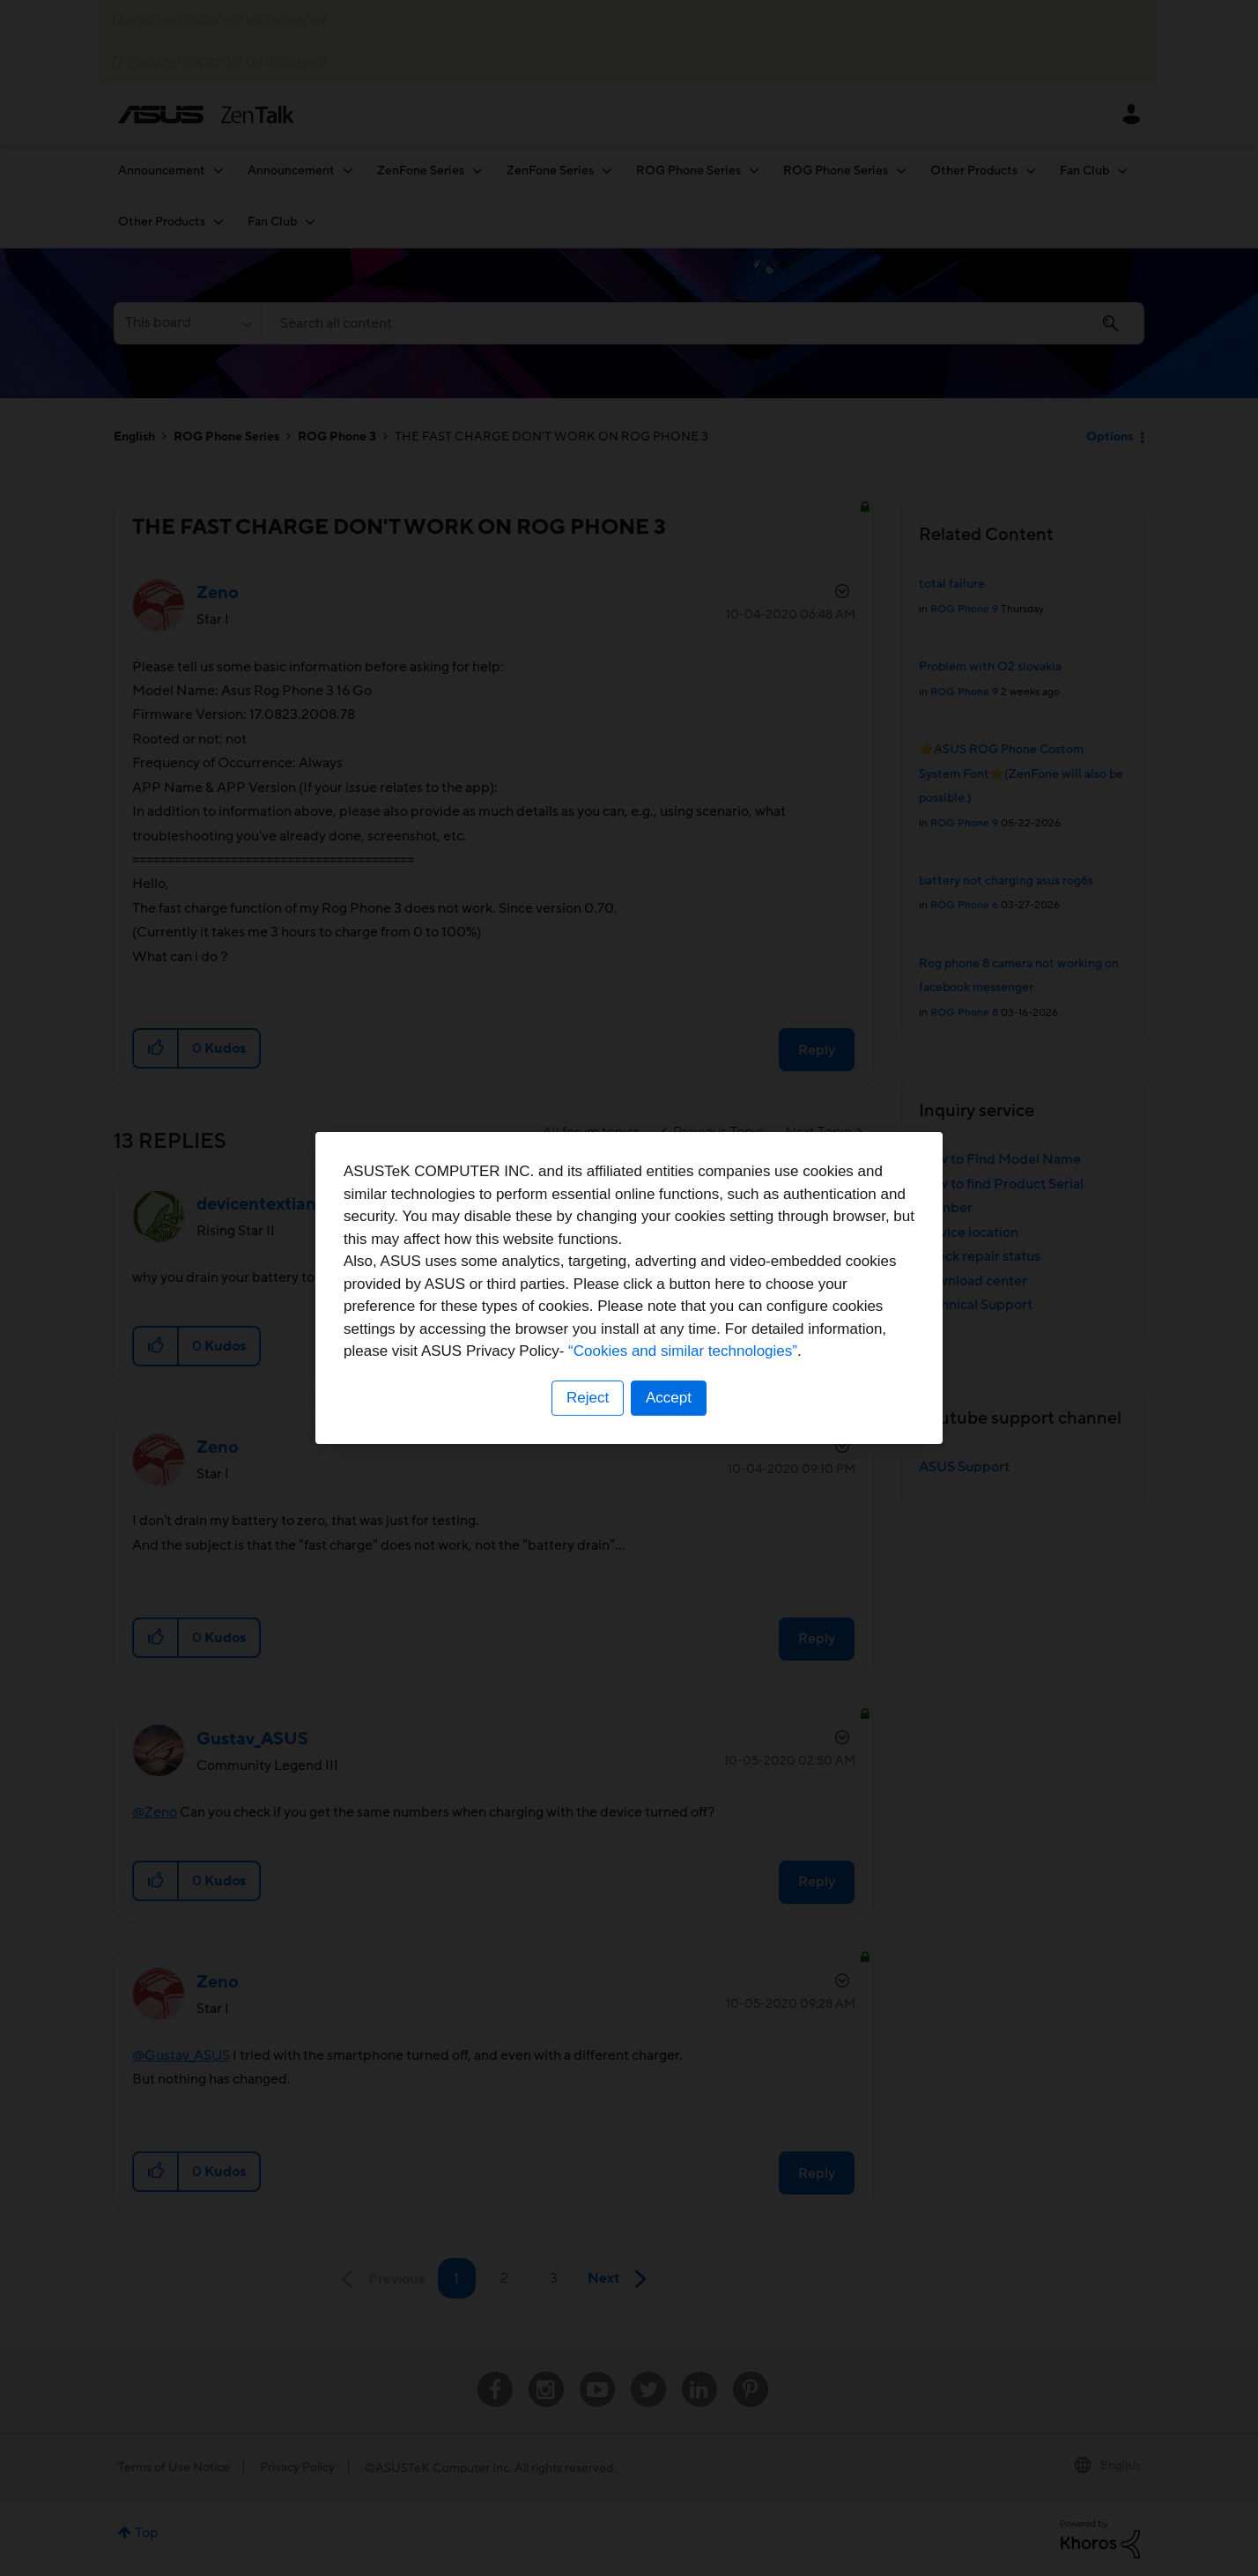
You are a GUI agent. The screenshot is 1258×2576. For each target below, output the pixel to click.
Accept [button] (669, 1397)
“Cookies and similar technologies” (682, 1351)
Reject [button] (587, 1397)
